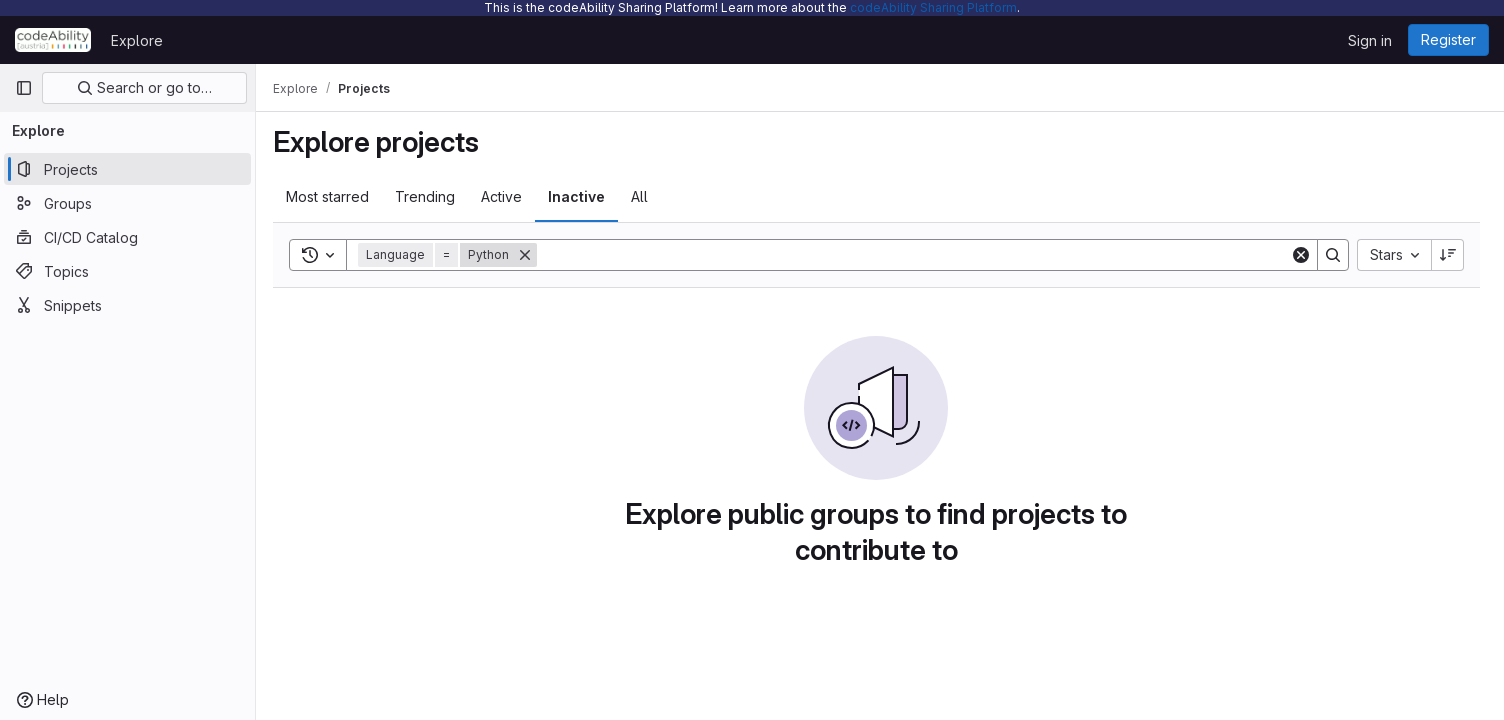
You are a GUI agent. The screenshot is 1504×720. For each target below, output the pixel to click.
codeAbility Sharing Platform (933, 7)
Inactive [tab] (583, 196)
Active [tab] (508, 196)
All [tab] (646, 196)
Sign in (1370, 40)
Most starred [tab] (334, 196)
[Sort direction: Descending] (1448, 255)
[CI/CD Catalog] (127, 237)
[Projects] (127, 169)
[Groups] (127, 203)
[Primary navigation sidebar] (24, 88)
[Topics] (127, 271)
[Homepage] (53, 40)
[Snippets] (127, 305)
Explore (137, 40)
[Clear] (1301, 255)
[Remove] (532, 255)
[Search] (917, 255)
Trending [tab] (432, 196)
